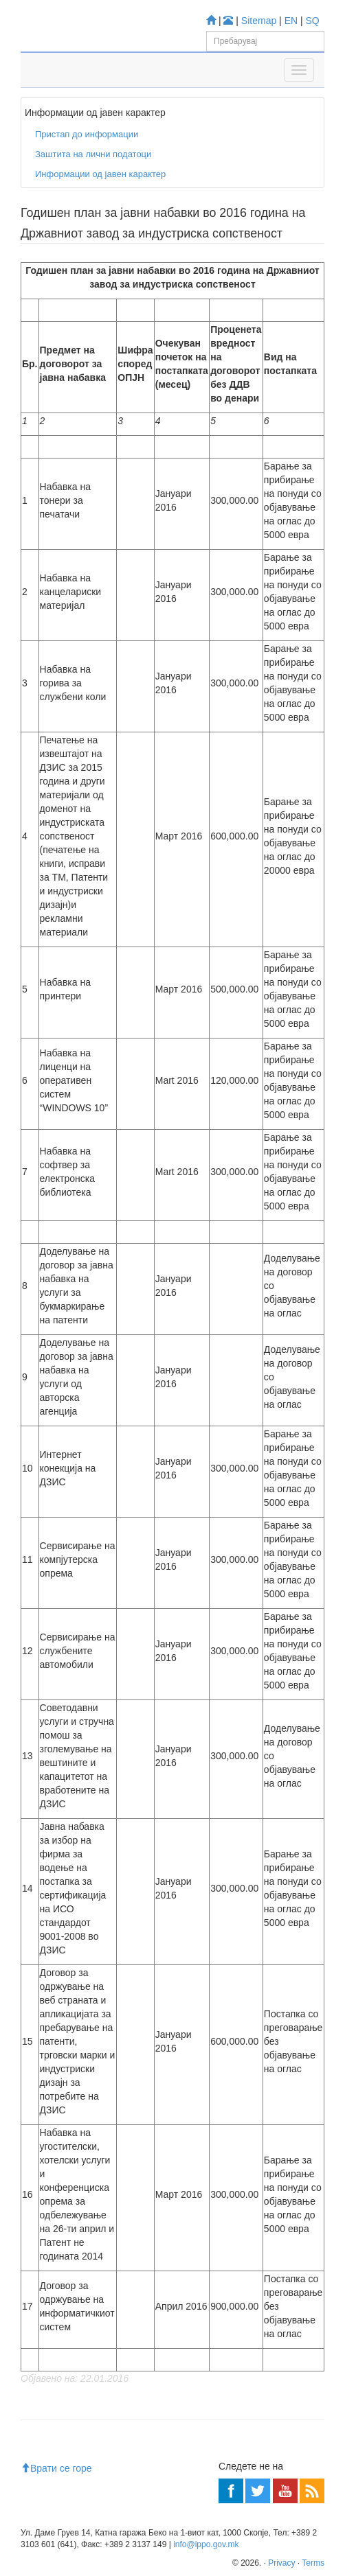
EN (291, 20)
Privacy (281, 2563)
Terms (313, 2563)
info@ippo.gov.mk (205, 2544)
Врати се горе (56, 2468)
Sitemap (258, 20)
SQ (313, 20)
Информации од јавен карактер (100, 174)
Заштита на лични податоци (93, 154)
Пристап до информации (86, 134)
